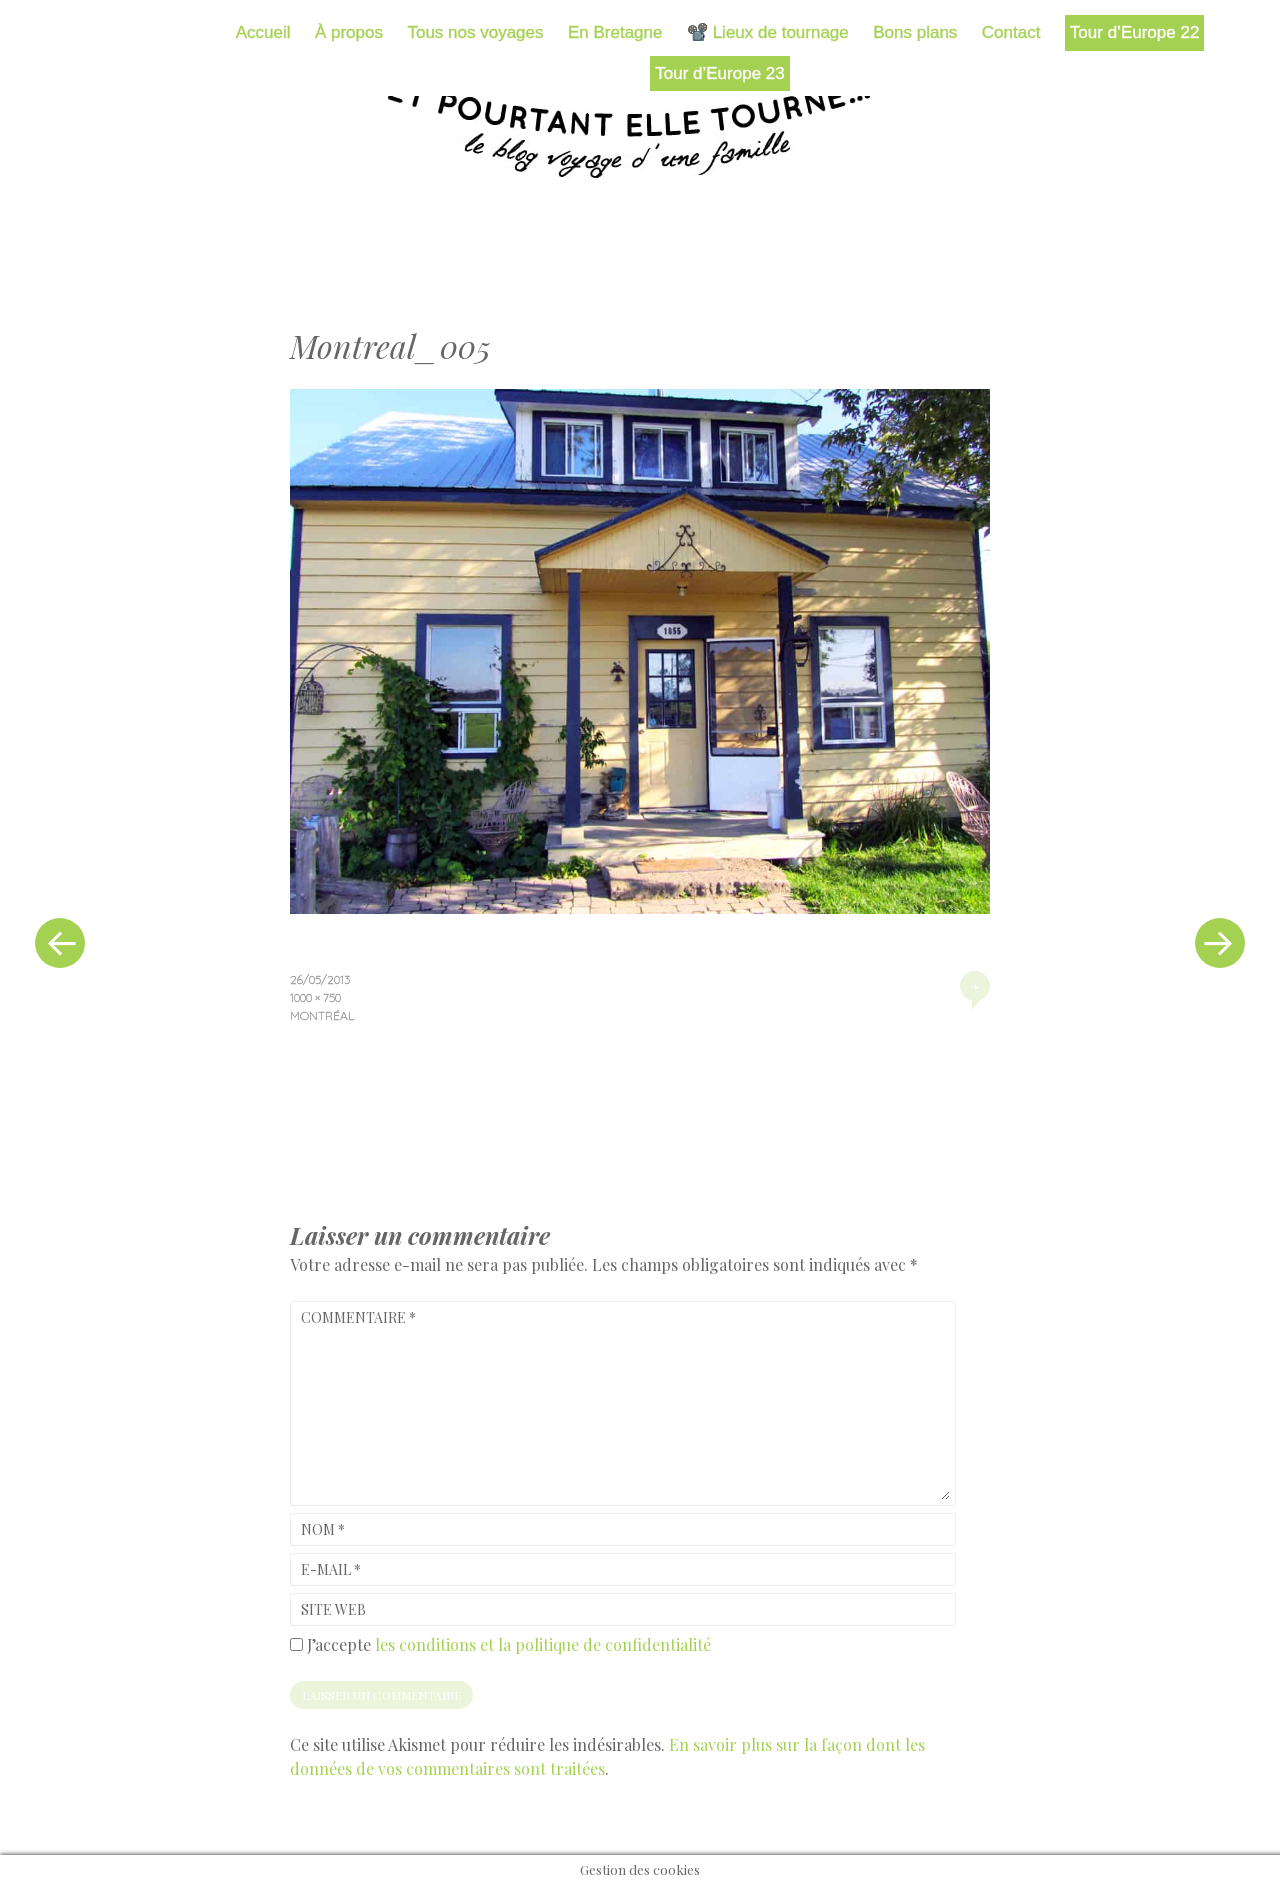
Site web (333, 1609)
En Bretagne (615, 32)
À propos (349, 32)
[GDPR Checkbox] (296, 1644)
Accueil (263, 32)
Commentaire (358, 1317)
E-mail (331, 1569)
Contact (1011, 32)
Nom (323, 1529)
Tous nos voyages (475, 32)
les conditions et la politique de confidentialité (543, 1644)
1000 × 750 (315, 997)
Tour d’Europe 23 (719, 73)
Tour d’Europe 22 (1134, 32)
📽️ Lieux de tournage (768, 32)
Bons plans (915, 32)
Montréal (322, 1015)
